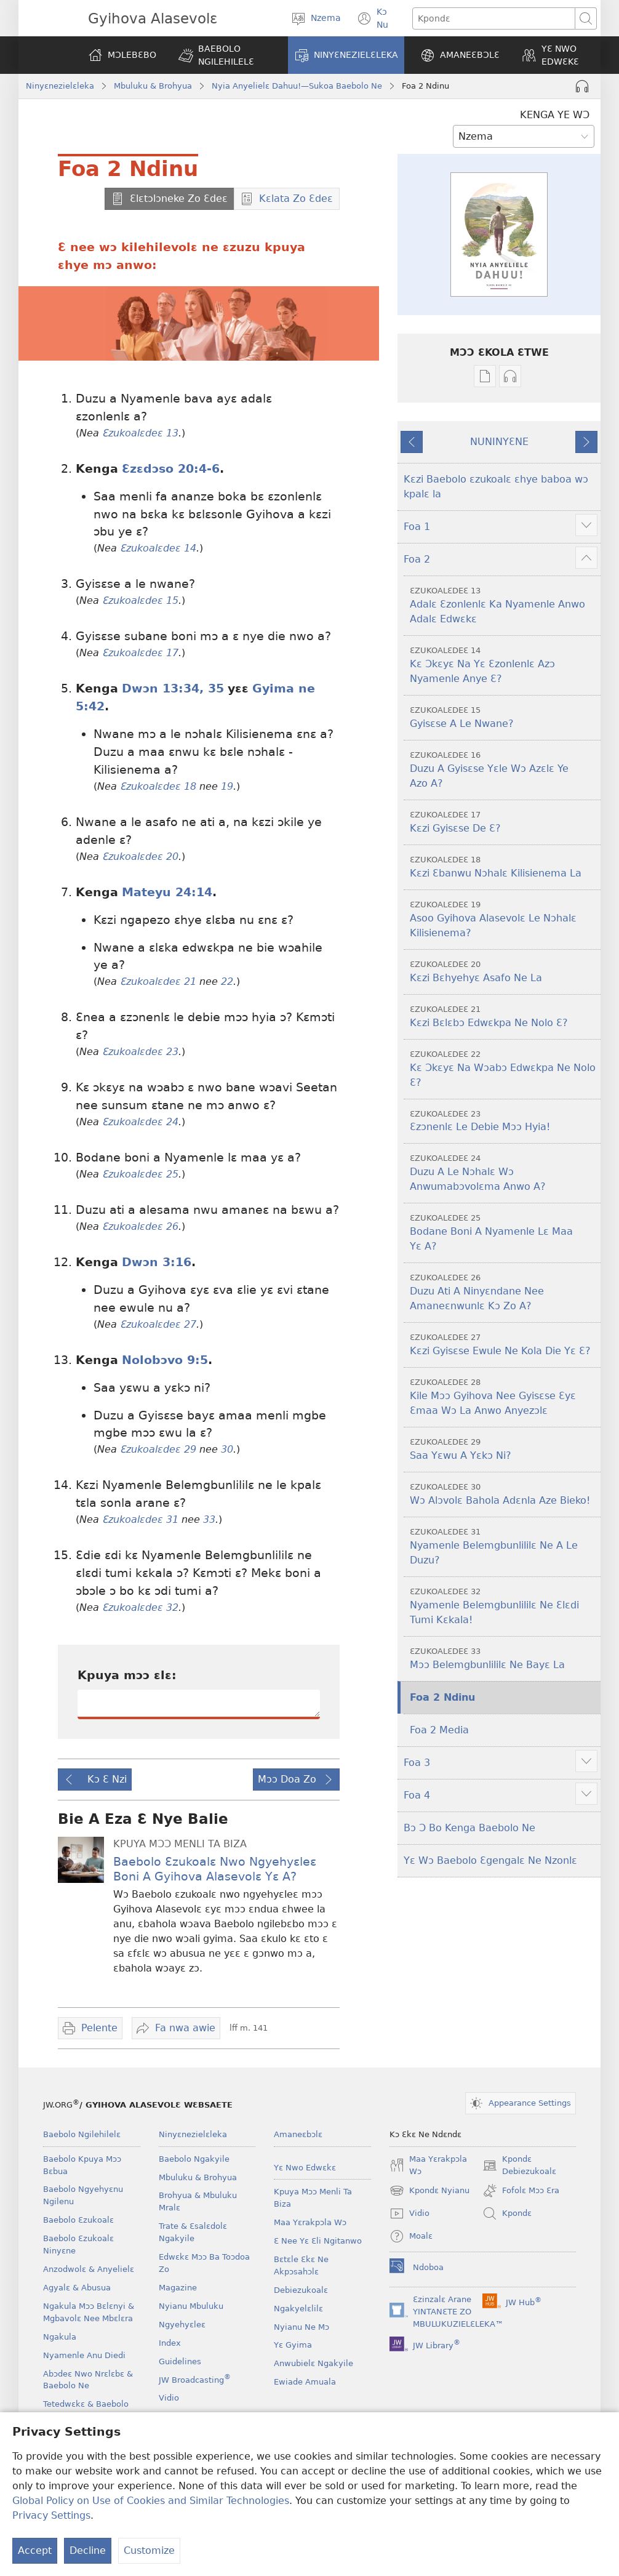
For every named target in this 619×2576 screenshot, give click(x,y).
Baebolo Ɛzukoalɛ (78, 2220)
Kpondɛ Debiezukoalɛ (519, 2166)
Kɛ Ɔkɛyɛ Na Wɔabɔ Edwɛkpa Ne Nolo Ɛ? (503, 1068)
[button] (225, 55)
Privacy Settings (51, 2515)
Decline (88, 2550)
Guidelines (180, 2361)
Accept (35, 2550)
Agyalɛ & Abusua (77, 2287)
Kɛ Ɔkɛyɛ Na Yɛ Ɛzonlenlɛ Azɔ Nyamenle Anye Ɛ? (503, 664)
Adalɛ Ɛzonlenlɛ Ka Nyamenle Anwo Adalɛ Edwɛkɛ (503, 605)
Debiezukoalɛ (301, 2290)
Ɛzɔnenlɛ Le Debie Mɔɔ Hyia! (503, 1120)
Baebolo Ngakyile (194, 2159)
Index (170, 2343)
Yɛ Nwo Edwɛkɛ (305, 2167)
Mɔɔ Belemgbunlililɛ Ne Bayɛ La (503, 1658)
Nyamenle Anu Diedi (84, 2355)
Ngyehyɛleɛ (182, 2324)
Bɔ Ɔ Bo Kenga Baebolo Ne (469, 1828)
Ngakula (59, 2336)
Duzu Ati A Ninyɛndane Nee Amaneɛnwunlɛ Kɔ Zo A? (503, 1292)
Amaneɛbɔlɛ (298, 2134)
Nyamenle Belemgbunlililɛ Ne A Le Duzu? (503, 1546)
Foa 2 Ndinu (442, 1697)
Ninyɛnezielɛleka (60, 85)
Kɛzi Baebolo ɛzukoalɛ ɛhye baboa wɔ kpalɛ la (496, 486)
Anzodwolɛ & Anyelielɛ (88, 2269)
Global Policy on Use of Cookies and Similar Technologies (150, 2500)
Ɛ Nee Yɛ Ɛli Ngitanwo (318, 2240)
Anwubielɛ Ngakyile (313, 2363)
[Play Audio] (582, 86)
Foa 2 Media (439, 1730)
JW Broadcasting (195, 2380)
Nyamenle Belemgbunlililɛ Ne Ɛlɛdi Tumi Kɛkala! (503, 1606)
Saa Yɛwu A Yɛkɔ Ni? (503, 1448)
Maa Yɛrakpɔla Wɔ (310, 2222)
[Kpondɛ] (493, 18)
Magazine (178, 2287)
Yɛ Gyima (293, 2344)
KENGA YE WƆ (554, 115)
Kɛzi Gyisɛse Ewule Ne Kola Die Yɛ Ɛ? (503, 1344)
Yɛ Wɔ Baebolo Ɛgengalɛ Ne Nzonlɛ (490, 1860)
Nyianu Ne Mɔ (301, 2327)
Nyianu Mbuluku (191, 2306)
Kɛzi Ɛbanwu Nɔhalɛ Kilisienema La (503, 866)
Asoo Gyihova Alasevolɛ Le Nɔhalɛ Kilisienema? (503, 919)
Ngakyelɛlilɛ (298, 2308)
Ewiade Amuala (305, 2381)
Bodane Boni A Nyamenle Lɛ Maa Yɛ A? (503, 1232)
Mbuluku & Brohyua (153, 85)
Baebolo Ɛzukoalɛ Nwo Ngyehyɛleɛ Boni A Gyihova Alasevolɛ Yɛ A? (214, 1869)
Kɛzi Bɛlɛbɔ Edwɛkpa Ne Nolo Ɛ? (503, 1016)
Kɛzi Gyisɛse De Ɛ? (503, 821)
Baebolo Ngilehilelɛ (82, 2134)
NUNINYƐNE (499, 441)
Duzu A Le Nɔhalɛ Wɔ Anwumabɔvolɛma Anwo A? (503, 1172)
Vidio (169, 2397)
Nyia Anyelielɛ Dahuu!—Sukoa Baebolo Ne (297, 85)
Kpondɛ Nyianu (429, 2190)
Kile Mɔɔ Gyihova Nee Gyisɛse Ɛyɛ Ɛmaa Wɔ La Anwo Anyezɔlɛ (503, 1396)
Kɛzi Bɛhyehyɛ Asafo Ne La (503, 971)
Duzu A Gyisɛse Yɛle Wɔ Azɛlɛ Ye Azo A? (503, 769)
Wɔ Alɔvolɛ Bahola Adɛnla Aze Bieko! (503, 1493)
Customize (149, 2550)
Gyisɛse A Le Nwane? (503, 716)
